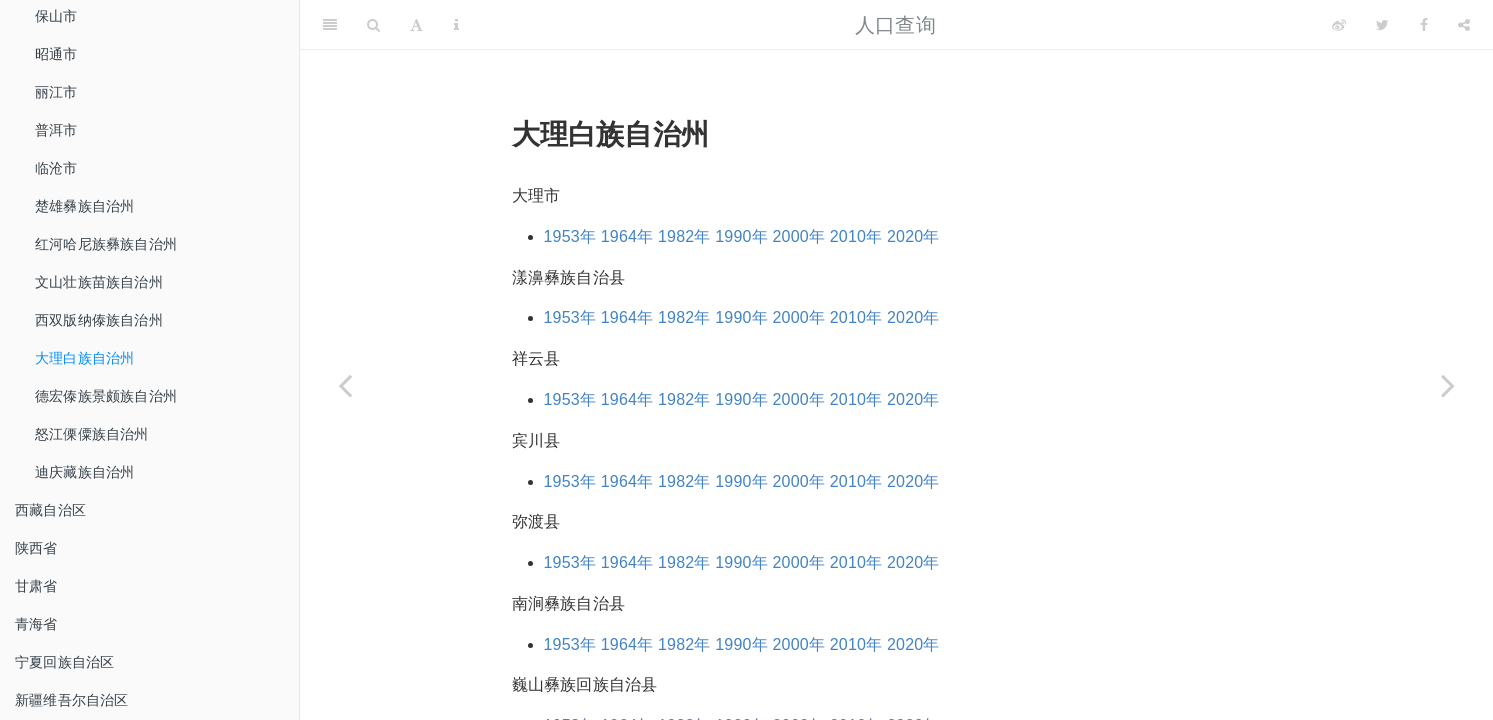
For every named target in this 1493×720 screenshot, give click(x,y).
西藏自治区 (50, 510)
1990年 (741, 236)
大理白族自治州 (84, 358)
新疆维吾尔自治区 (72, 700)
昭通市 (56, 54)
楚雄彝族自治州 (84, 206)
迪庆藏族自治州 (84, 472)
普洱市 (56, 130)
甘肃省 (36, 586)
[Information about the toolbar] (456, 25)
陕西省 (36, 548)
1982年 (684, 236)
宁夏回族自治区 (64, 662)
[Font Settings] (416, 25)
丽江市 (56, 92)
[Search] (373, 25)
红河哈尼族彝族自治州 (106, 244)
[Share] (1464, 25)
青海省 (36, 624)
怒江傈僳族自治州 (92, 434)
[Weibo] (1339, 25)
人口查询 (895, 25)
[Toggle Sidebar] (330, 25)
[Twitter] (1382, 25)
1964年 (627, 236)
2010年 (856, 236)
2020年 (913, 236)
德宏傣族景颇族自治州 (106, 396)
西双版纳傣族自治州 (99, 320)
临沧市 (56, 168)
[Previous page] (345, 385)
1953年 (570, 236)
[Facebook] (1424, 25)
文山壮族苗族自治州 (99, 282)
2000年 (799, 236)
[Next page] (1448, 385)
